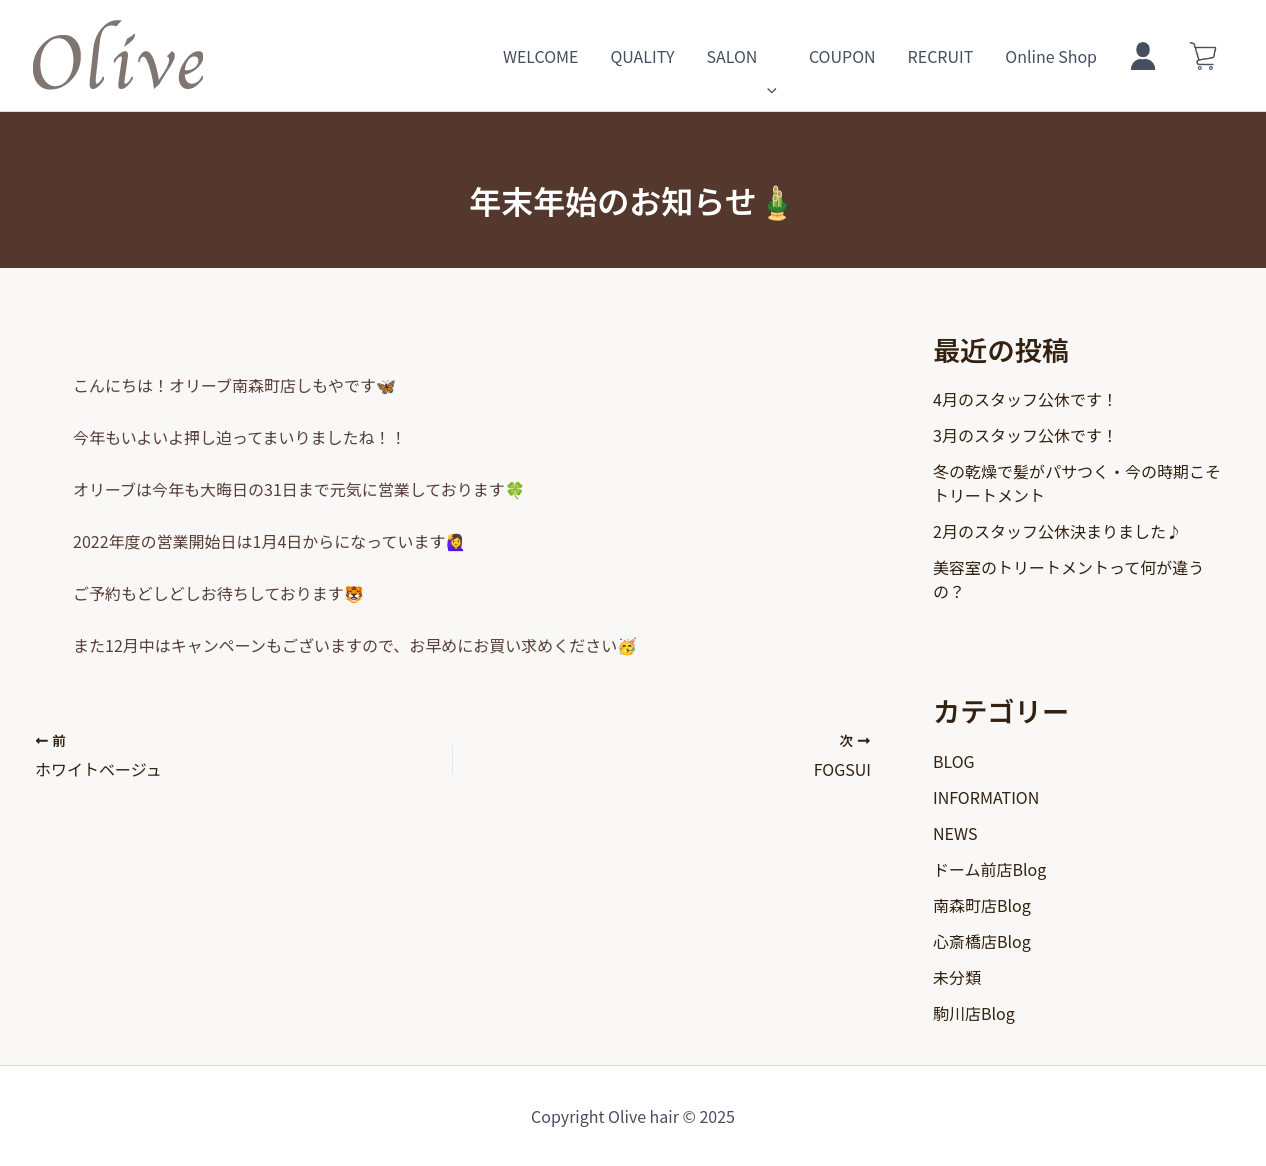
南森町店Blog (982, 905)
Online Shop (1051, 56)
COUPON (842, 56)
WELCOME (541, 56)
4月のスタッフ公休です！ (1025, 399)
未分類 (957, 977)
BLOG (954, 761)
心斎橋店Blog (982, 941)
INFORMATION (986, 797)
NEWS (955, 833)
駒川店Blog (974, 1013)
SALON (741, 56)
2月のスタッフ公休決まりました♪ (1057, 531)
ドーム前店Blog (989, 869)
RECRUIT (941, 56)
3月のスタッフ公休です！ (1025, 435)
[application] (767, 56)
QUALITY (642, 56)
